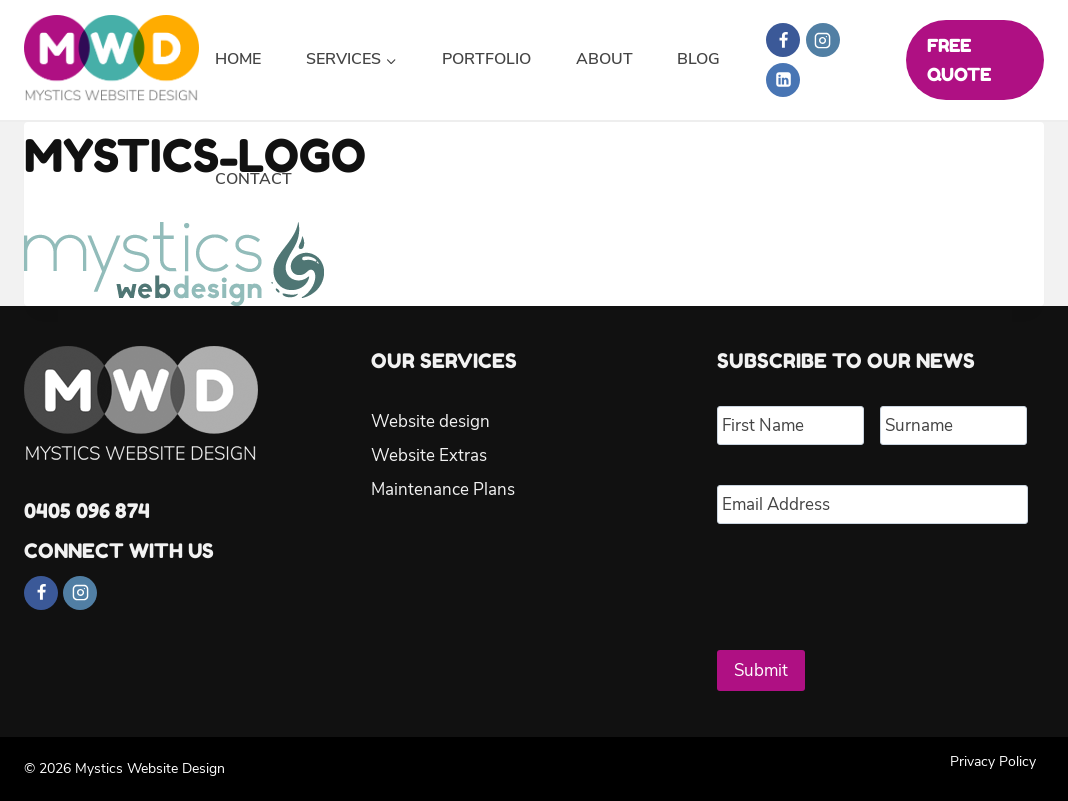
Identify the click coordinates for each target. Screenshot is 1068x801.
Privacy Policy (993, 761)
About (604, 59)
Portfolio (486, 59)
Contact (253, 179)
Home (238, 59)
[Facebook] (783, 40)
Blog (698, 59)
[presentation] (869, 579)
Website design (430, 421)
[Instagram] (823, 40)
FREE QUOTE (959, 59)
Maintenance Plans (443, 489)
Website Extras (429, 455)
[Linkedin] (783, 80)
